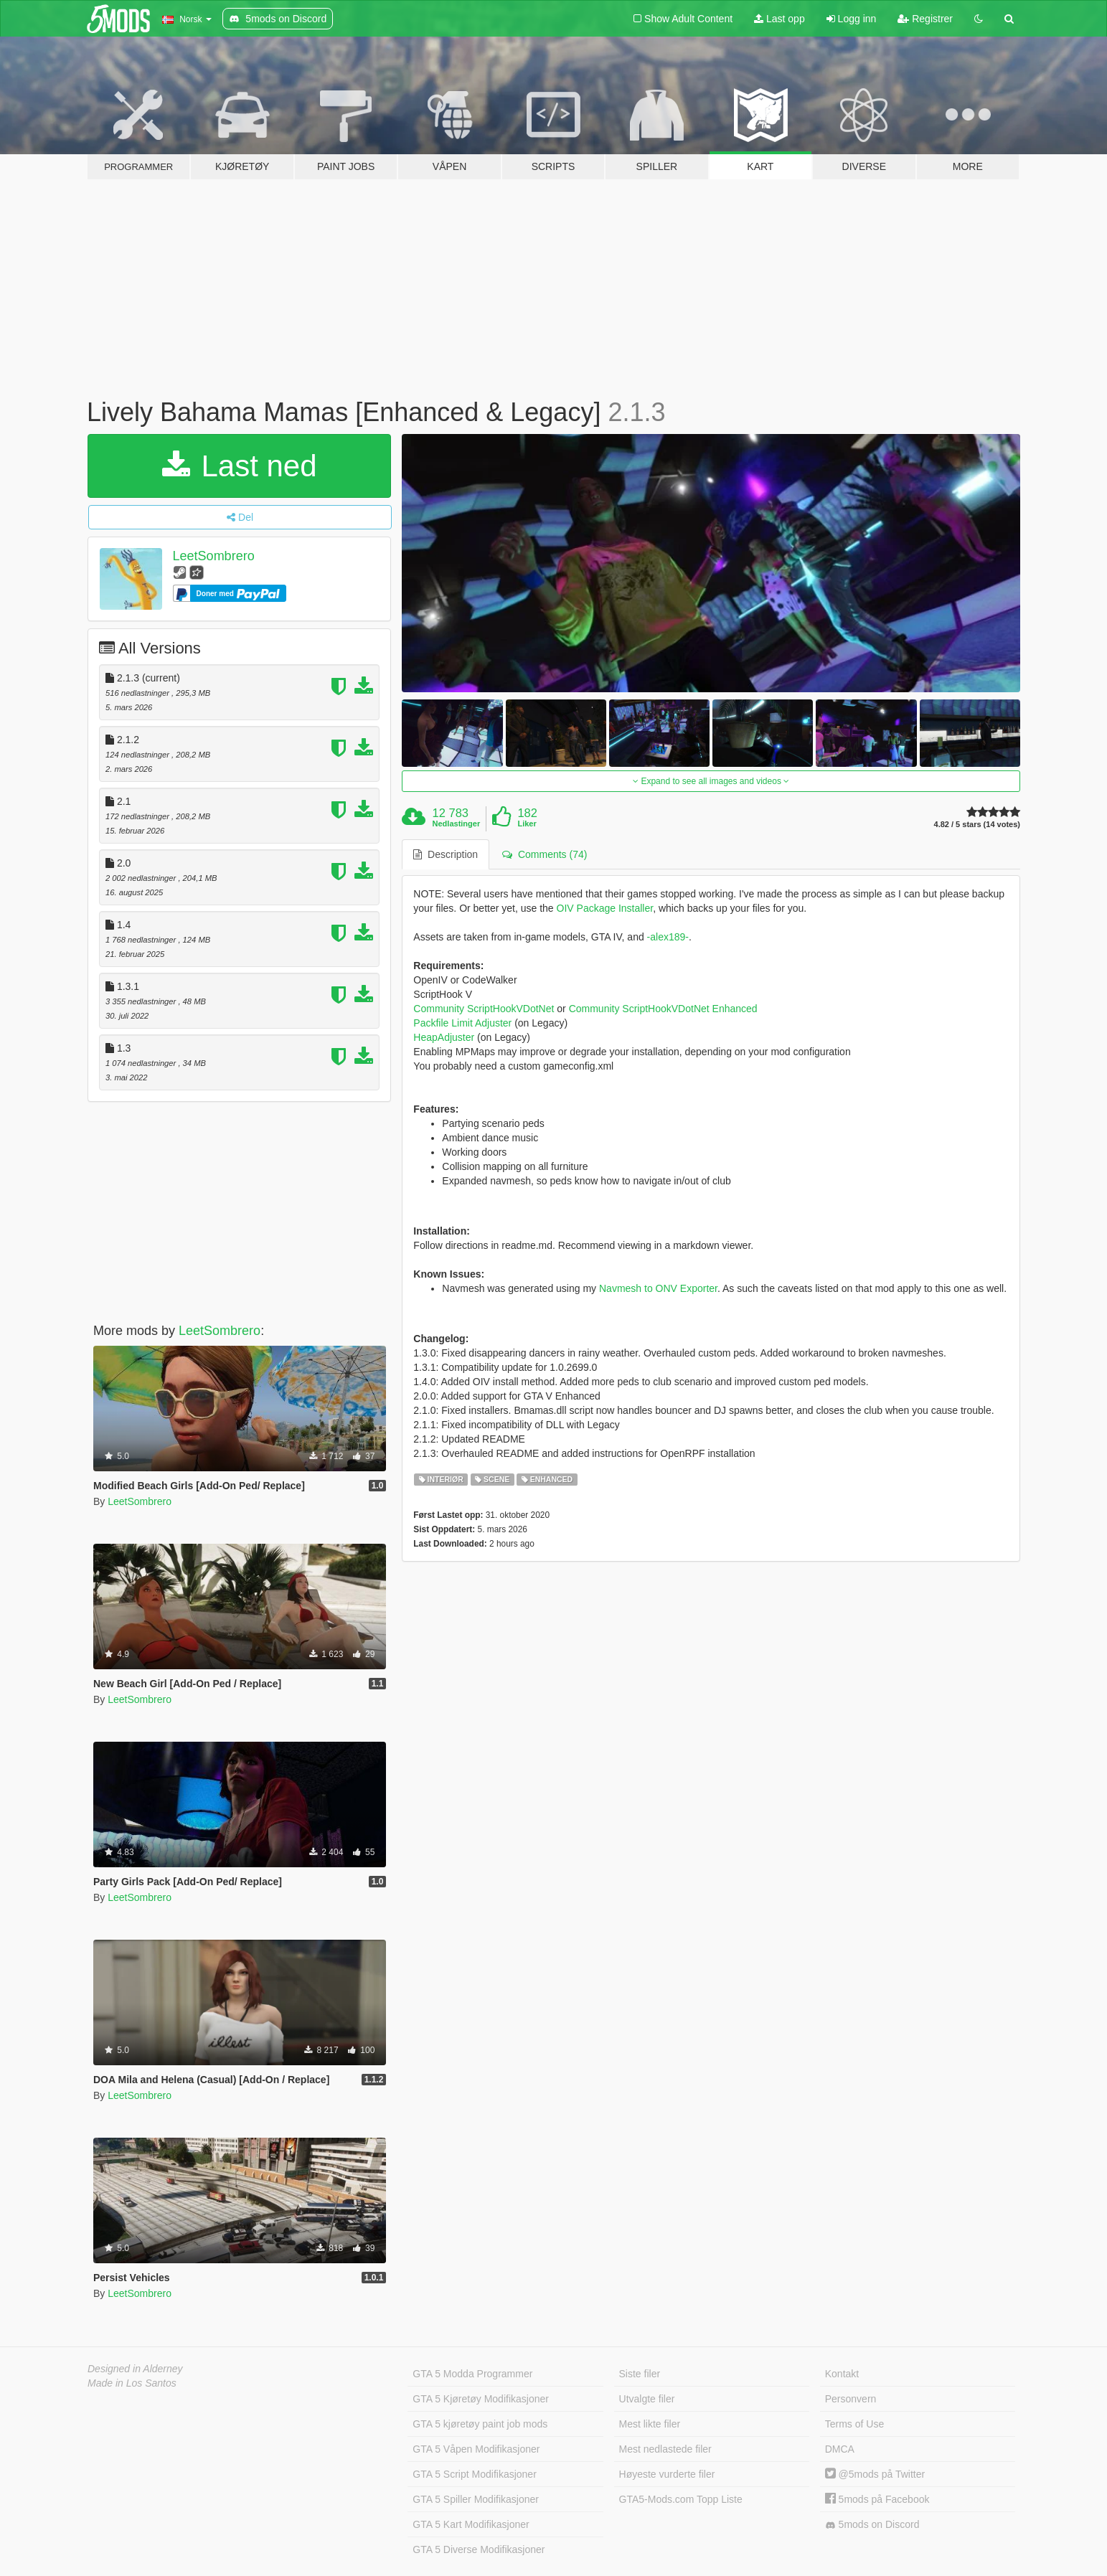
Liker (526, 823)
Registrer (925, 18)
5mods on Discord (872, 2525)
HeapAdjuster (443, 1037)
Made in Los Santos (132, 2383)
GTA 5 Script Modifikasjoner (474, 2474)
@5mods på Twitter (875, 2474)
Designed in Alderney (135, 2368)
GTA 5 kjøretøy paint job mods (480, 2424)
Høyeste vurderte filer (667, 2474)
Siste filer (640, 2373)
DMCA (839, 2449)
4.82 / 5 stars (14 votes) (977, 825)
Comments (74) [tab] (544, 854)
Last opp (779, 18)
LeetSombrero (214, 556)
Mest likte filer (650, 2424)
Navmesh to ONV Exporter (658, 1288)
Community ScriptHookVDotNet (483, 1008)
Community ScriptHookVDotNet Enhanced (663, 1008)
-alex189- (668, 937)
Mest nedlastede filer (665, 2449)
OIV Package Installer (605, 908)
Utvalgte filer (647, 2399)
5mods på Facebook (877, 2499)
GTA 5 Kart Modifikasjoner (471, 2524)
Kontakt (842, 2373)
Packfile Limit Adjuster (462, 1023)
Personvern (851, 2399)
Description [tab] (445, 854)
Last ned (239, 466)
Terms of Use (854, 2424)
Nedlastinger (457, 823)
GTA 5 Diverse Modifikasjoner (479, 2549)
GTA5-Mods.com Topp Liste (681, 2499)
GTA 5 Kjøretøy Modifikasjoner (481, 2399)
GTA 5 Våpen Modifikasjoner (476, 2449)
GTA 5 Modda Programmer (472, 2373)
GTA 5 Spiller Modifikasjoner (476, 2499)
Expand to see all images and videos (711, 781)
